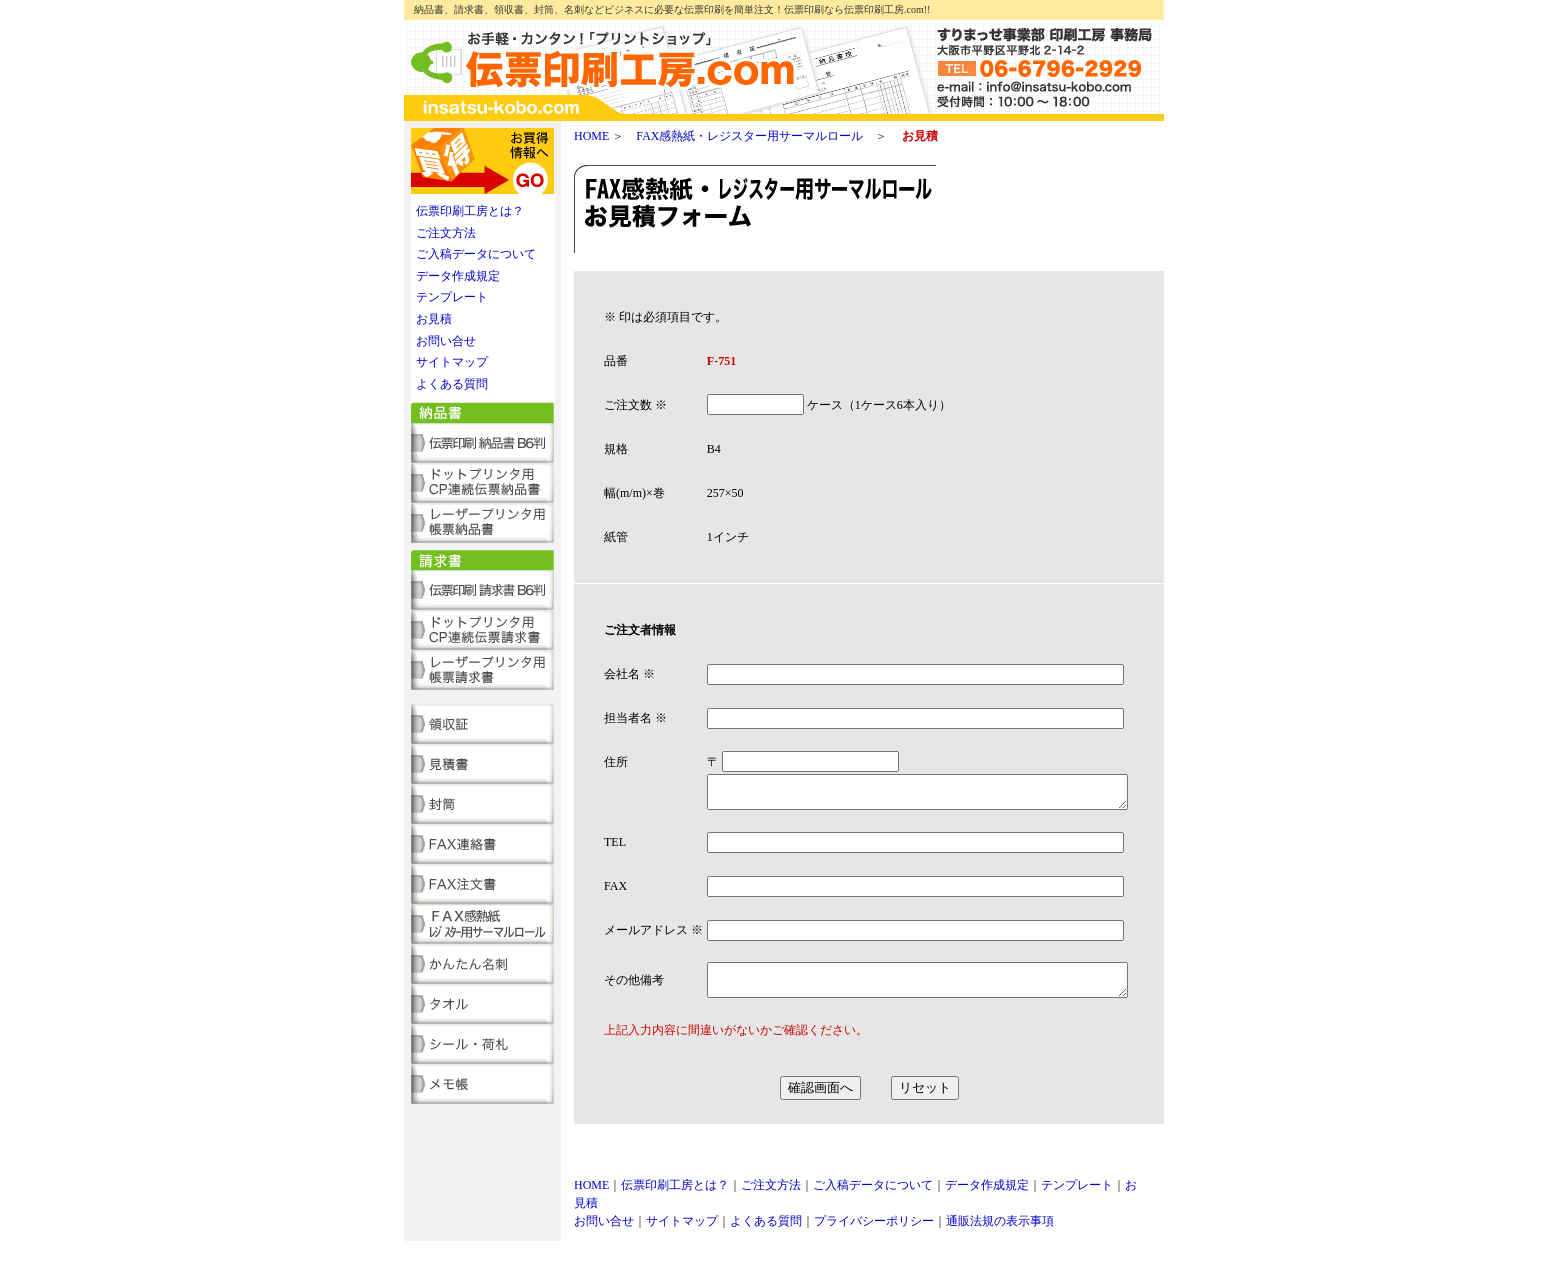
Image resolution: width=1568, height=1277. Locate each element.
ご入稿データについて (476, 254)
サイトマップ (452, 362)
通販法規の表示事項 (1000, 1257)
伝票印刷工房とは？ (470, 211)
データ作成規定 (458, 276)
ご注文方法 (446, 233)
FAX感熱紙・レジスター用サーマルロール (749, 136)
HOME (591, 136)
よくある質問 (452, 384)
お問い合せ (446, 341)
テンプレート (452, 297)
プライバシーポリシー (874, 1257)
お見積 (434, 319)
